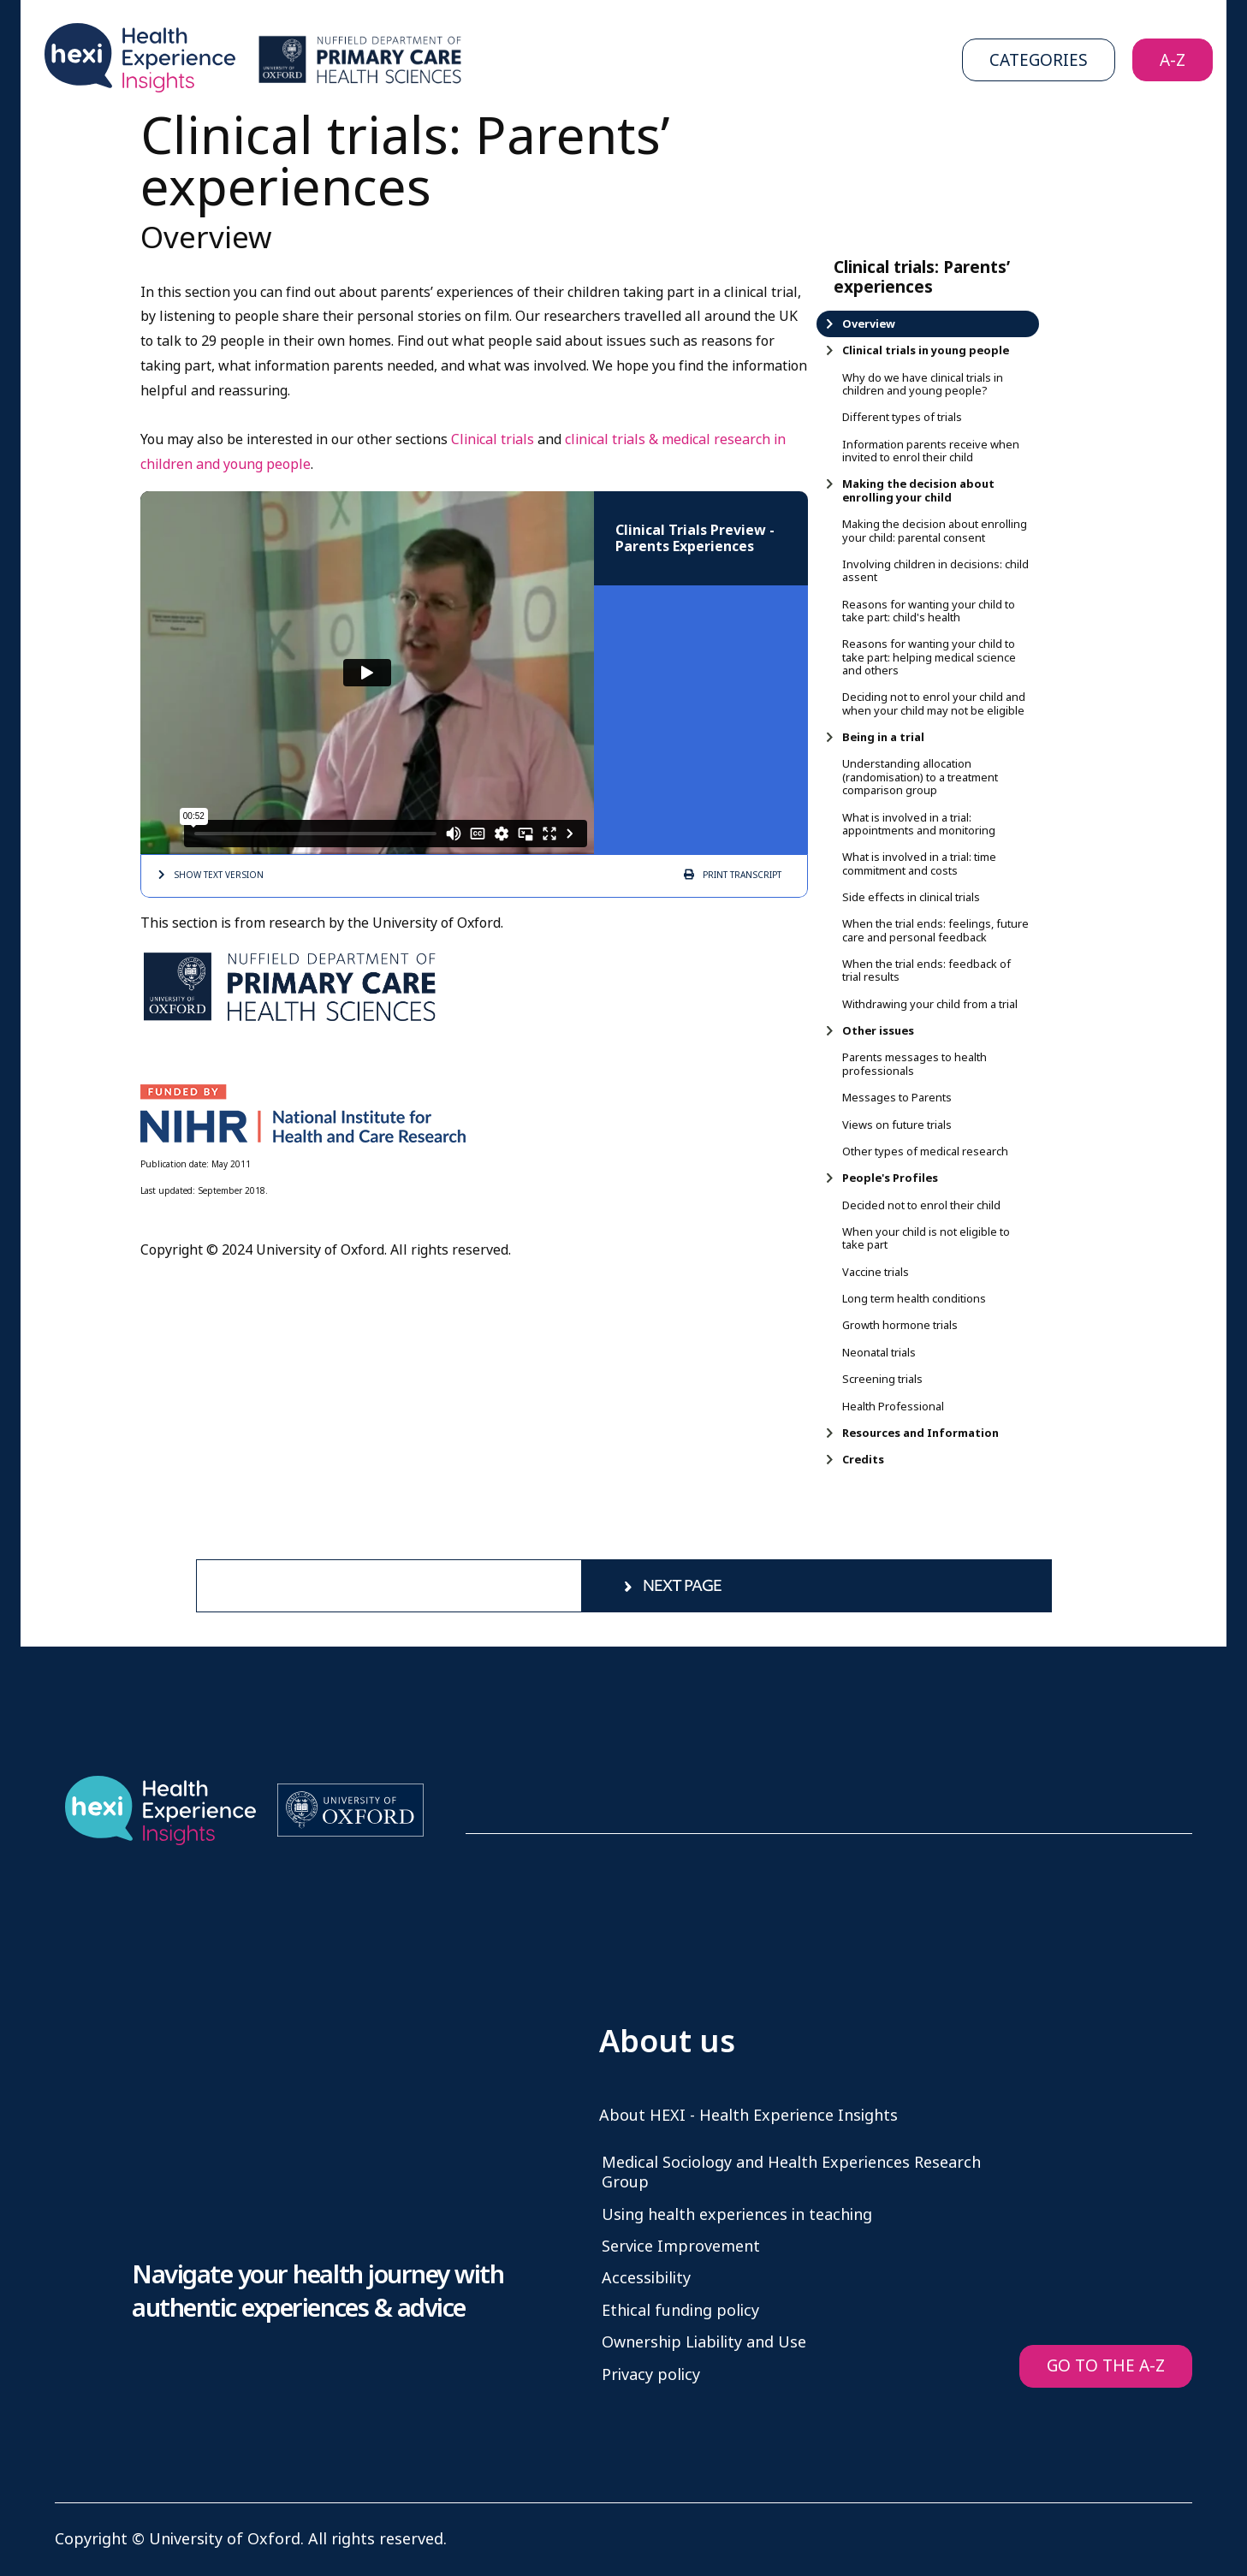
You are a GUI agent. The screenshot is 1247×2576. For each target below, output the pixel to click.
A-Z (1172, 60)
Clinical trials (494, 439)
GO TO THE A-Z (1106, 2365)
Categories (1038, 60)
